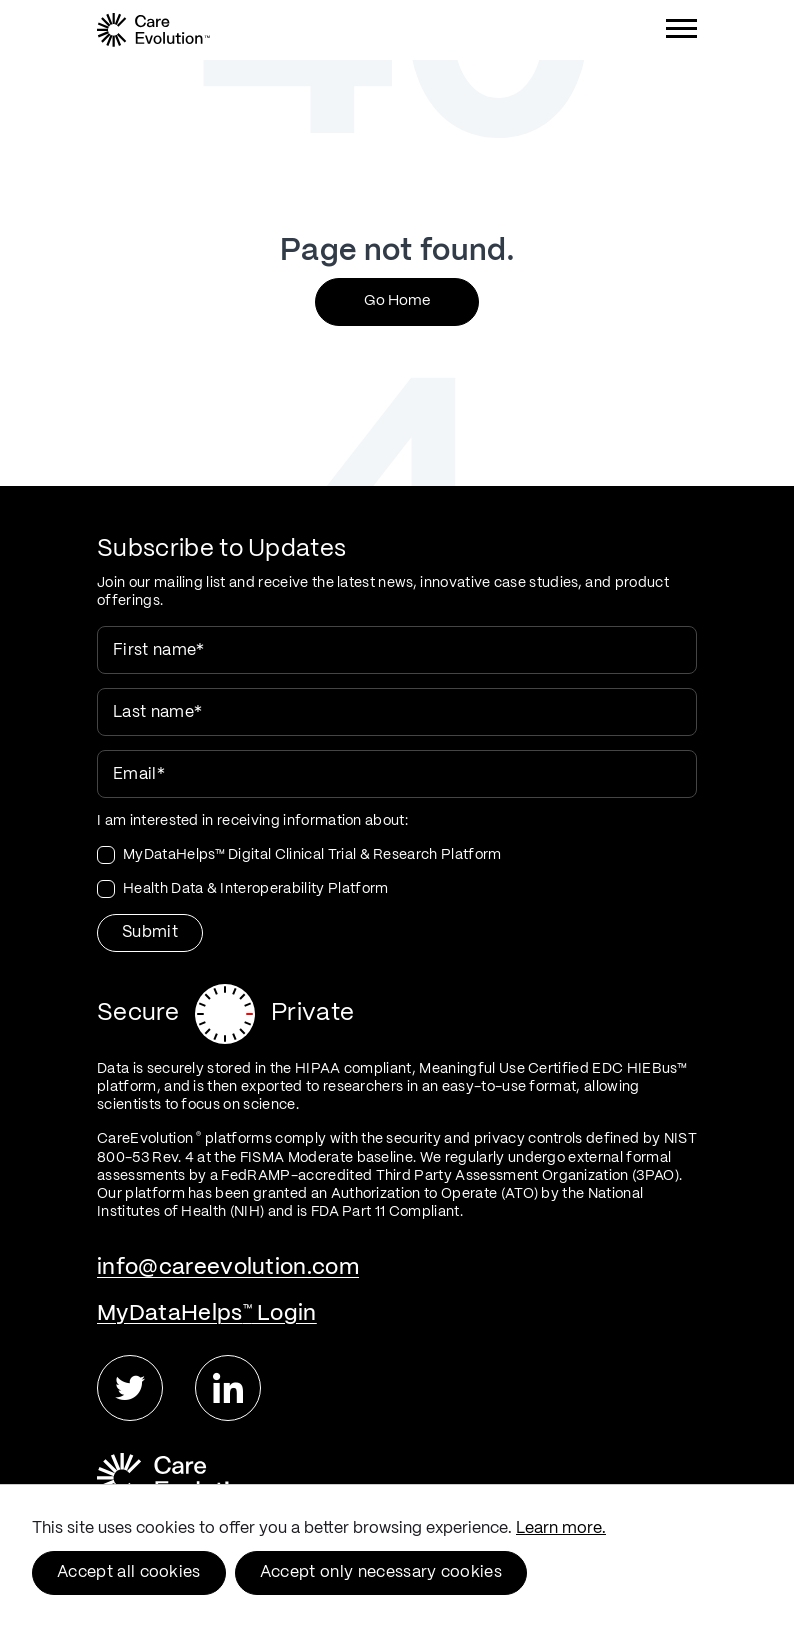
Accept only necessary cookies (381, 1572)
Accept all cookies (129, 1572)
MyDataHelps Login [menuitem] (207, 1313)
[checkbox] (397, 872)
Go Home (397, 301)
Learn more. (561, 1528)
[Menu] (681, 32)
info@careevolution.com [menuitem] (228, 1267)
